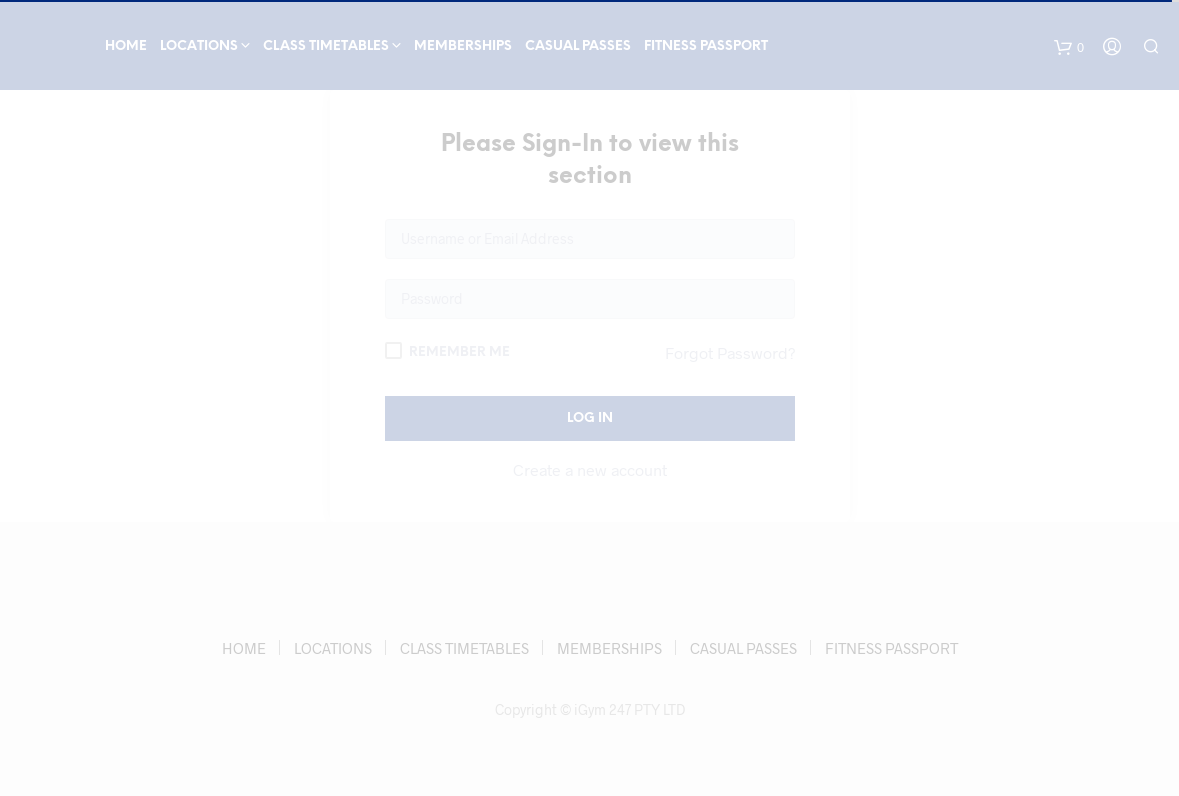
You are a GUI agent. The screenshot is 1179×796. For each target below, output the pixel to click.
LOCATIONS (199, 46)
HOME (126, 46)
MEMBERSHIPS (463, 46)
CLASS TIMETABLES (326, 46)
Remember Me (447, 350)
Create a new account (590, 469)
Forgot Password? (730, 352)
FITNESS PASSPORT (706, 46)
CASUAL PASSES (578, 46)
